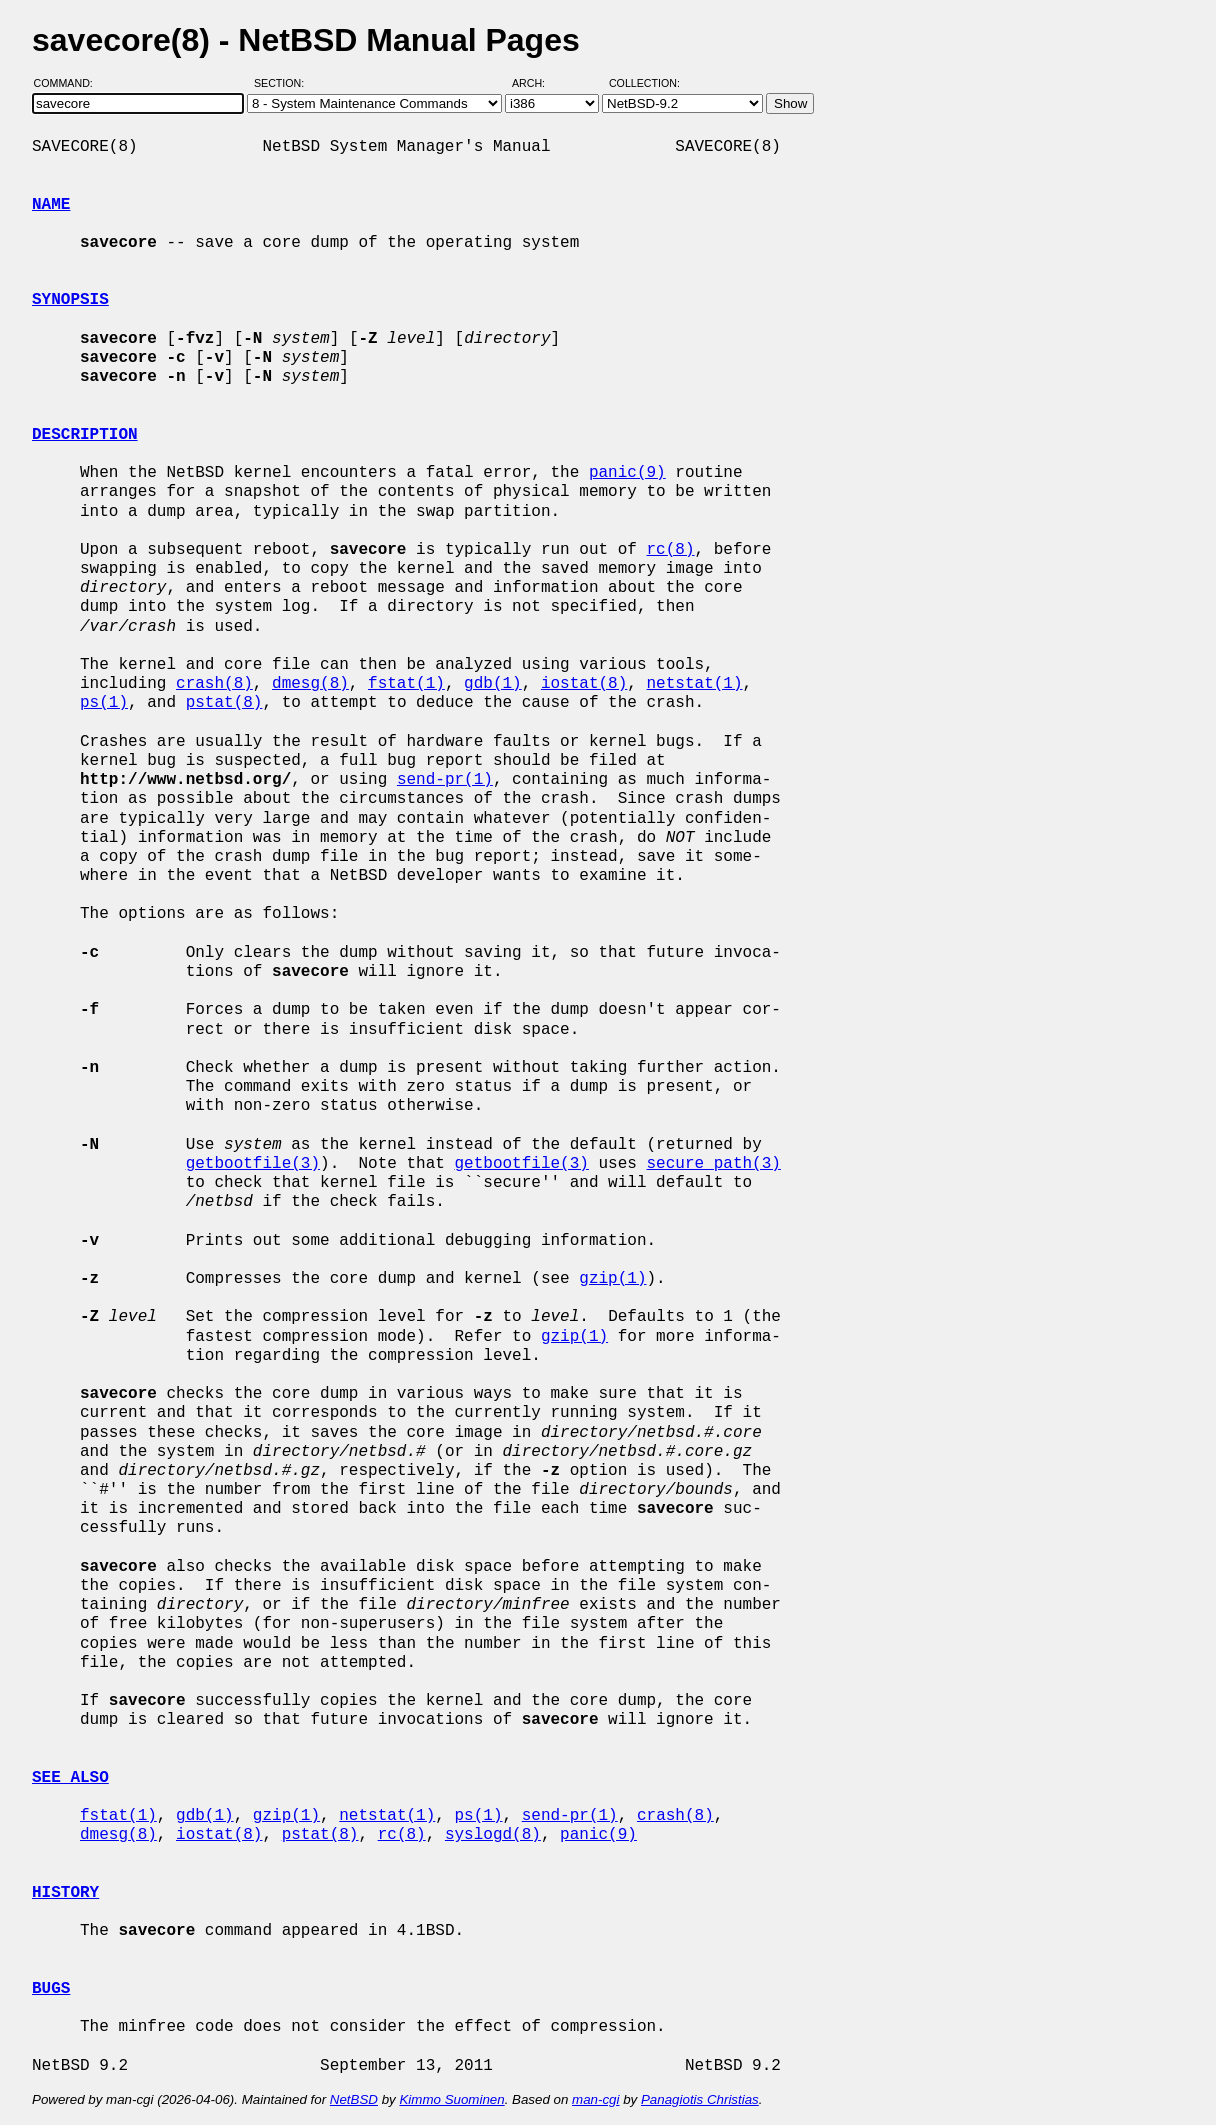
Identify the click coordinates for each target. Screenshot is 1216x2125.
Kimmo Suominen (451, 2099)
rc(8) (670, 550)
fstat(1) (406, 684)
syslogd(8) (493, 1835)
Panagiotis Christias (700, 2099)
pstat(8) (224, 703)
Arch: (537, 83)
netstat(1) (695, 684)
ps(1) (104, 703)
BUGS (51, 1989)
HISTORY (65, 1893)
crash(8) (214, 684)
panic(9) (627, 473)
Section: (283, 83)
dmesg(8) (310, 684)
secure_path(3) (713, 1164)
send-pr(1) (445, 780)
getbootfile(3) (253, 1164)
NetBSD (354, 2099)
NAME (51, 205)
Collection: (644, 83)
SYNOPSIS (70, 300)
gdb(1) (493, 684)
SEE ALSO (70, 1778)
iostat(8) (584, 684)
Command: (69, 83)
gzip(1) (612, 1279)
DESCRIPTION (85, 435)
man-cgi (595, 2099)
